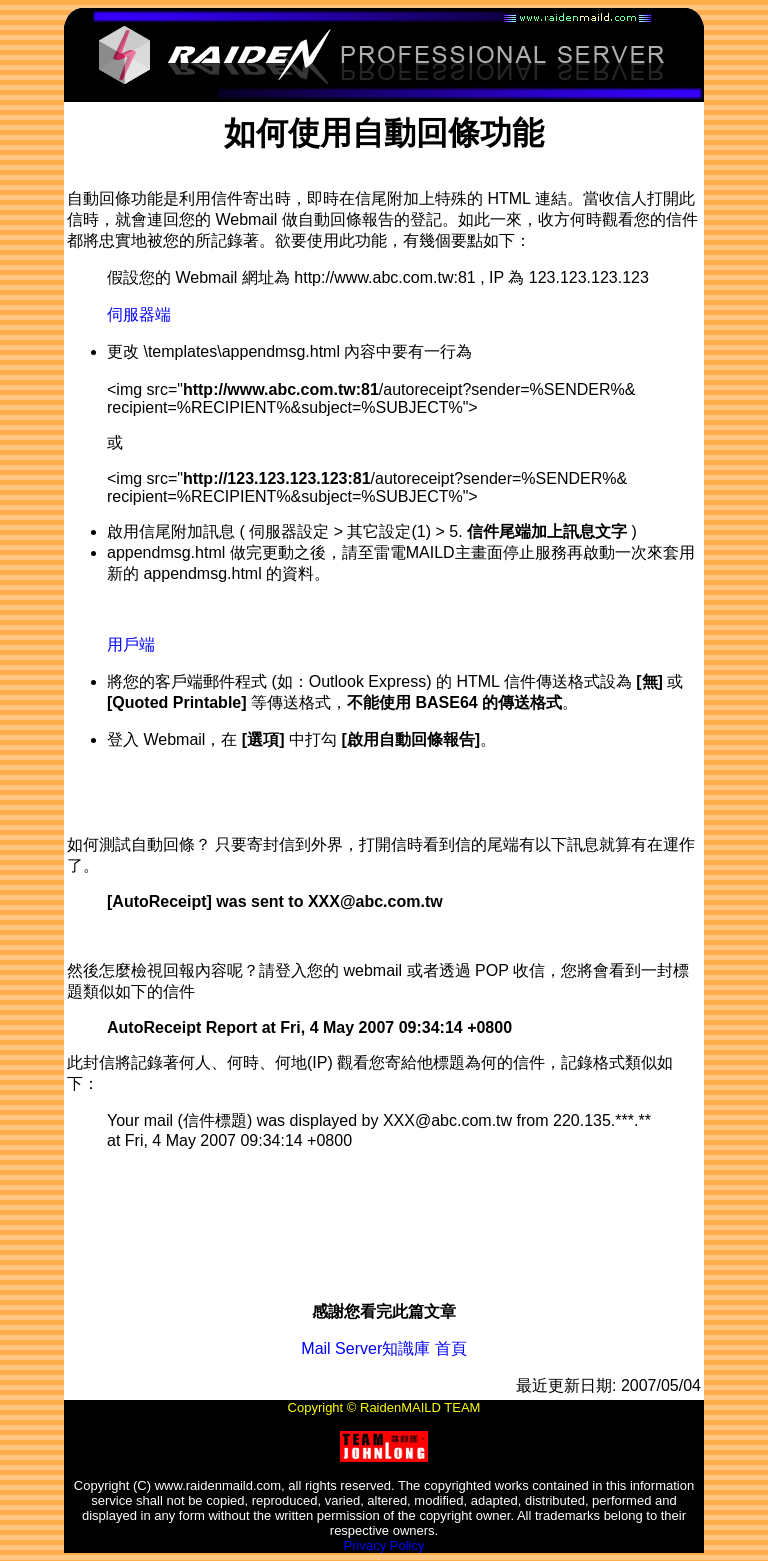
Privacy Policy (384, 1545)
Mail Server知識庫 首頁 (383, 1348)
